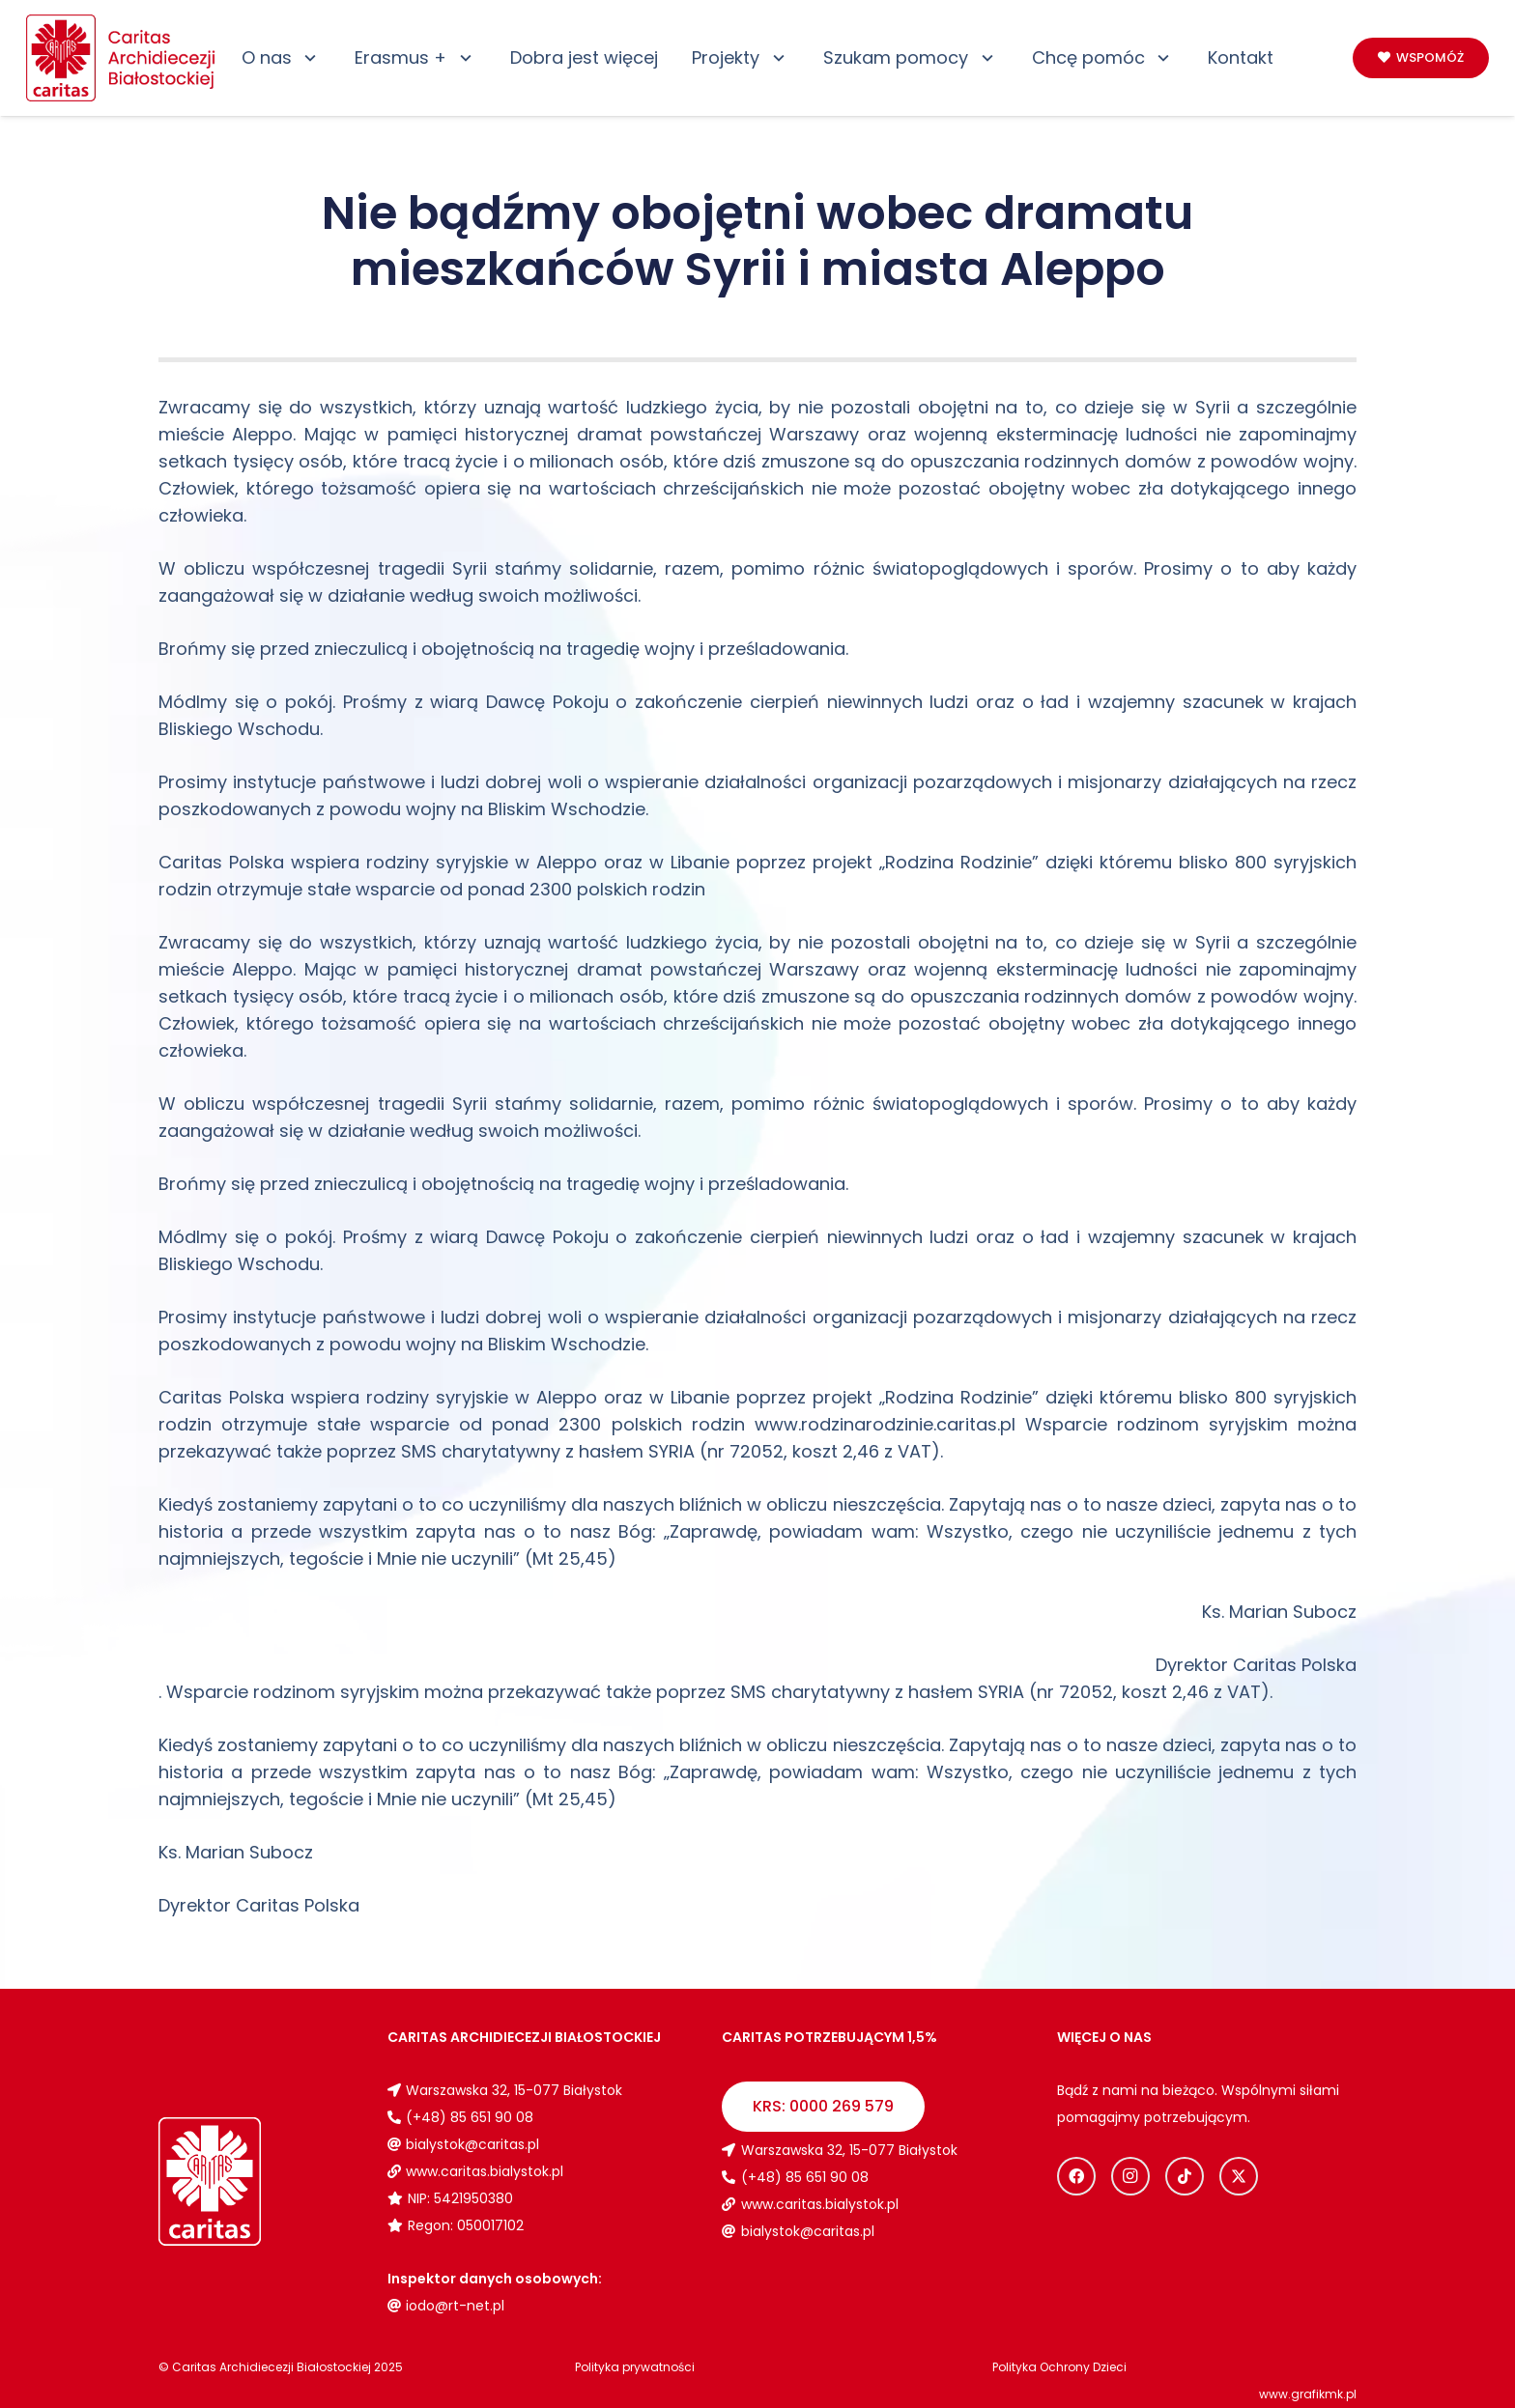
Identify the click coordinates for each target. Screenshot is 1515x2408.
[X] (1238, 2176)
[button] (307, 58)
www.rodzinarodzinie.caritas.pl (885, 1424)
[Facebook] (1076, 2176)
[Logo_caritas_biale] (255, 2181)
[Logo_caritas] (121, 57)
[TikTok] (1184, 2176)
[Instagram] (1130, 2176)
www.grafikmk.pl (1308, 2394)
